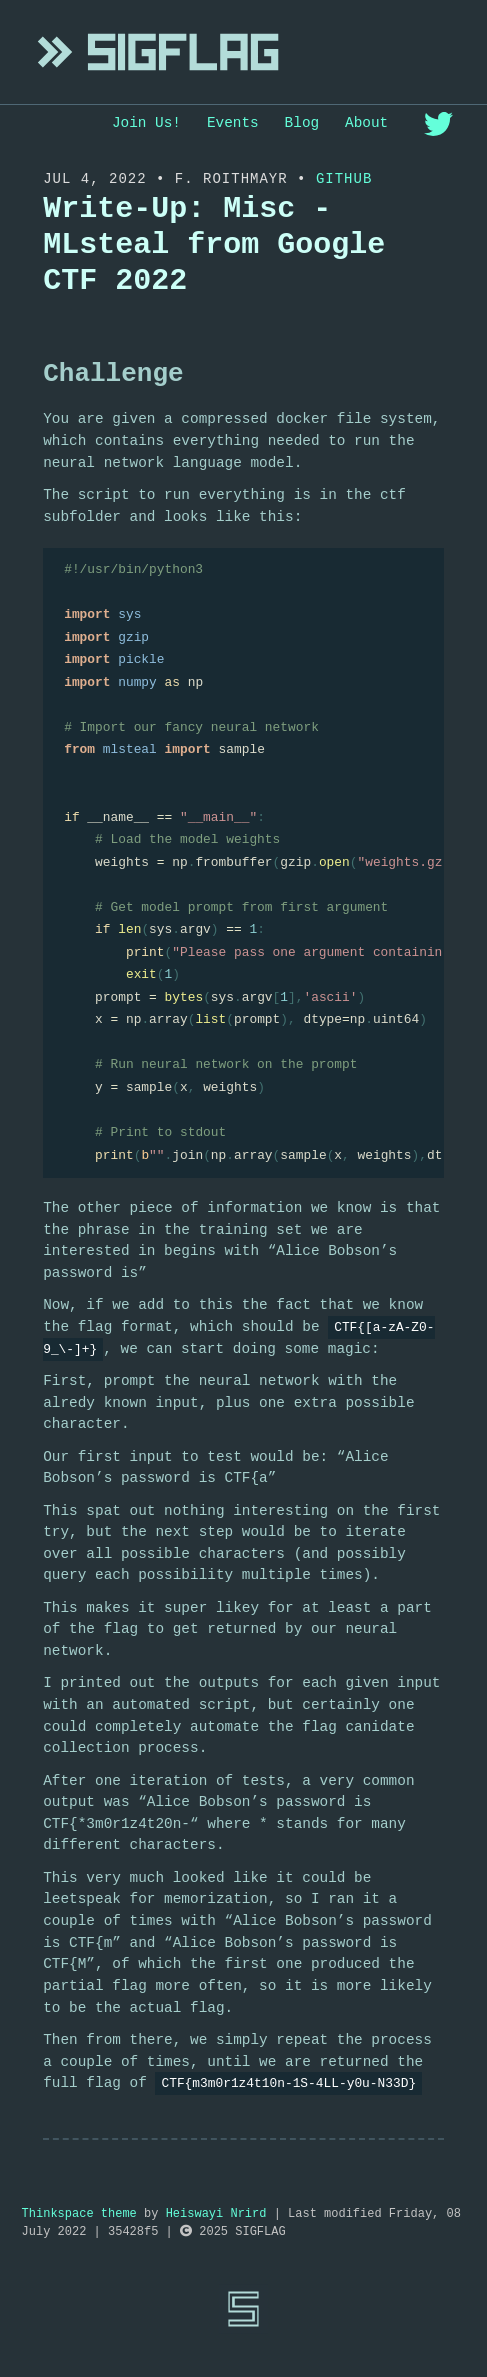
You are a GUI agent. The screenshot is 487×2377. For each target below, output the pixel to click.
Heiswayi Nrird (216, 2214)
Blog (302, 123)
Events (233, 123)
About (366, 123)
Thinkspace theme (79, 2214)
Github (344, 179)
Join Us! (146, 123)
